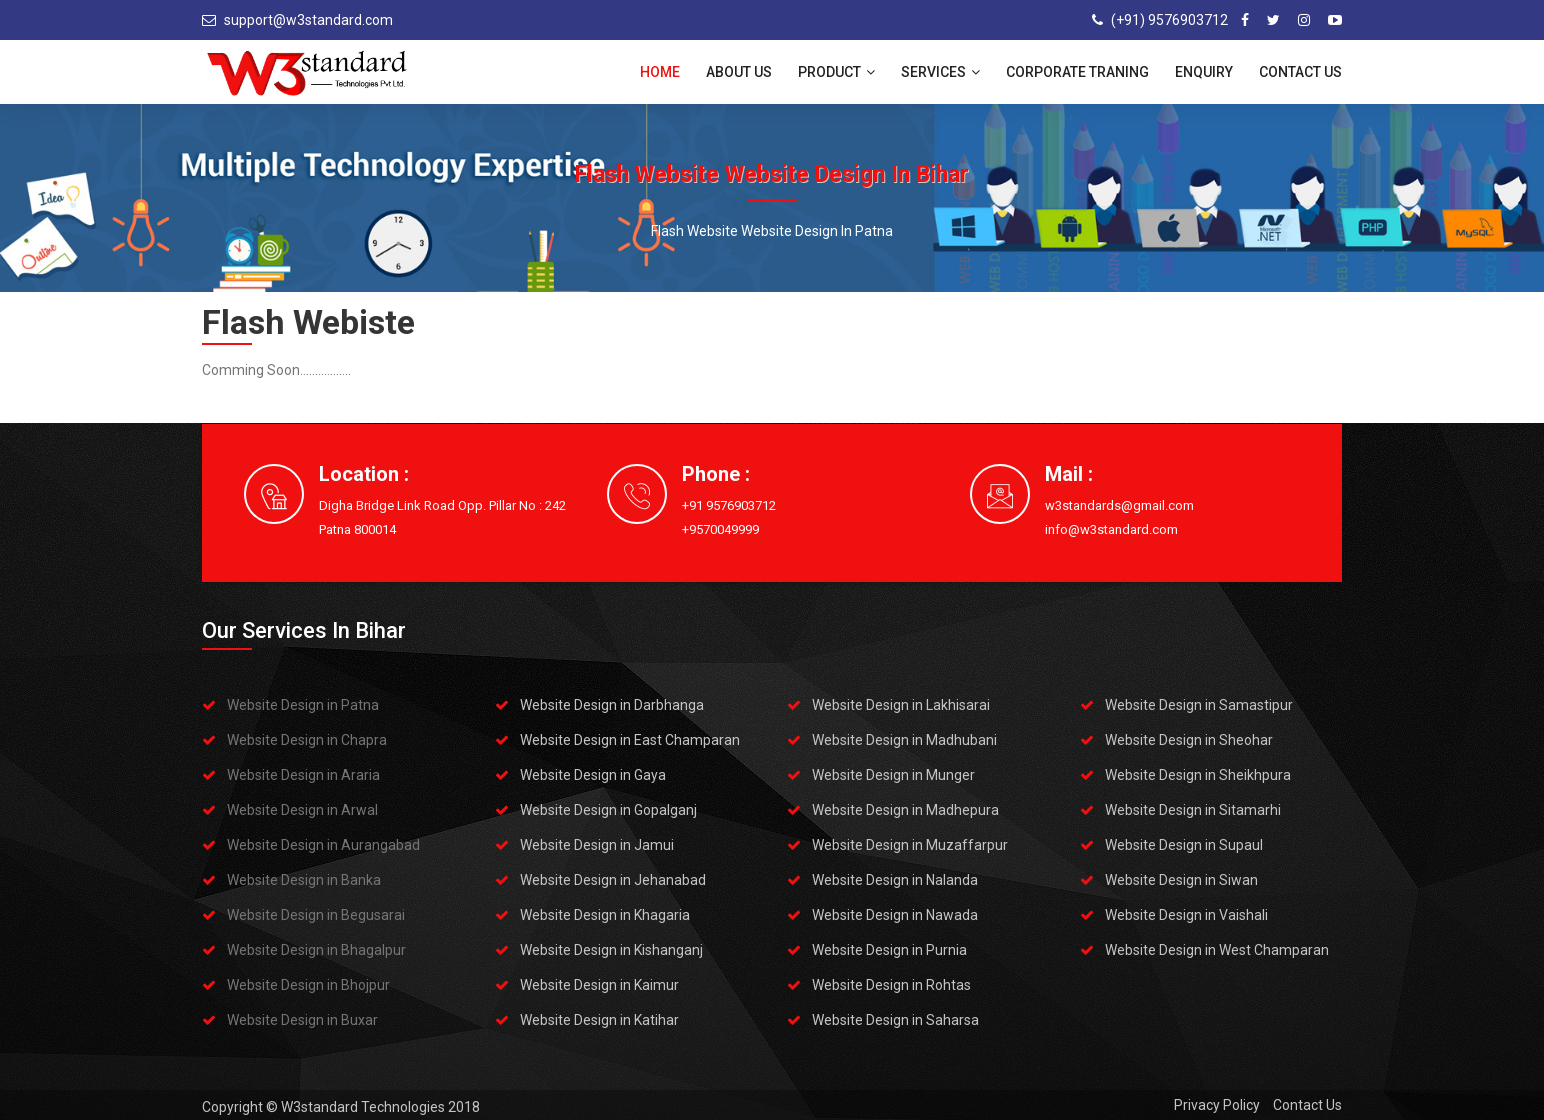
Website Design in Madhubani (904, 740)
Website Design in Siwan (1181, 880)
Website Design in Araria (303, 775)
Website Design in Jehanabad (613, 880)
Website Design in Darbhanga (612, 705)
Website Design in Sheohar (1189, 740)
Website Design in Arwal (302, 810)
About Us (739, 72)
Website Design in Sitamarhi (1193, 810)
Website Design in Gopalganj (608, 810)
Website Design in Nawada (895, 915)
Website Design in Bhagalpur (316, 950)
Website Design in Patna (303, 705)
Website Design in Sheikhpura (1198, 775)
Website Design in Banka (304, 880)
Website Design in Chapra (307, 740)
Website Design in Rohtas (891, 985)
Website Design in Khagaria (605, 915)
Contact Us (1300, 72)
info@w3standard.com (1111, 529)
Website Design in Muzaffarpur (910, 845)
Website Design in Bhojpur (308, 985)
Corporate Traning (1077, 72)
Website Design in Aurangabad (323, 845)
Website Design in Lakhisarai (901, 705)
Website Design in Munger (893, 775)
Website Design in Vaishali (1186, 915)
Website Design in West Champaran (1217, 950)
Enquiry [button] (1204, 72)
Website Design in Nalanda (895, 880)
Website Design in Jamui (597, 845)
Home (660, 72)
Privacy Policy (1217, 1105)
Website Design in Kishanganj (611, 950)
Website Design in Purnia (889, 950)
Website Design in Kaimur (599, 985)
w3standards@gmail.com (1119, 505)
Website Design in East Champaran (630, 740)
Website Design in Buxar (302, 1020)
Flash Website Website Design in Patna (772, 231)
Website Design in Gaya (593, 775)
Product (836, 72)
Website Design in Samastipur (1199, 705)
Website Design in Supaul (1184, 845)
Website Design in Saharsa (895, 1020)
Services (940, 72)
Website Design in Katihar (599, 1020)
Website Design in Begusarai (316, 915)
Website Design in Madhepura (905, 810)
